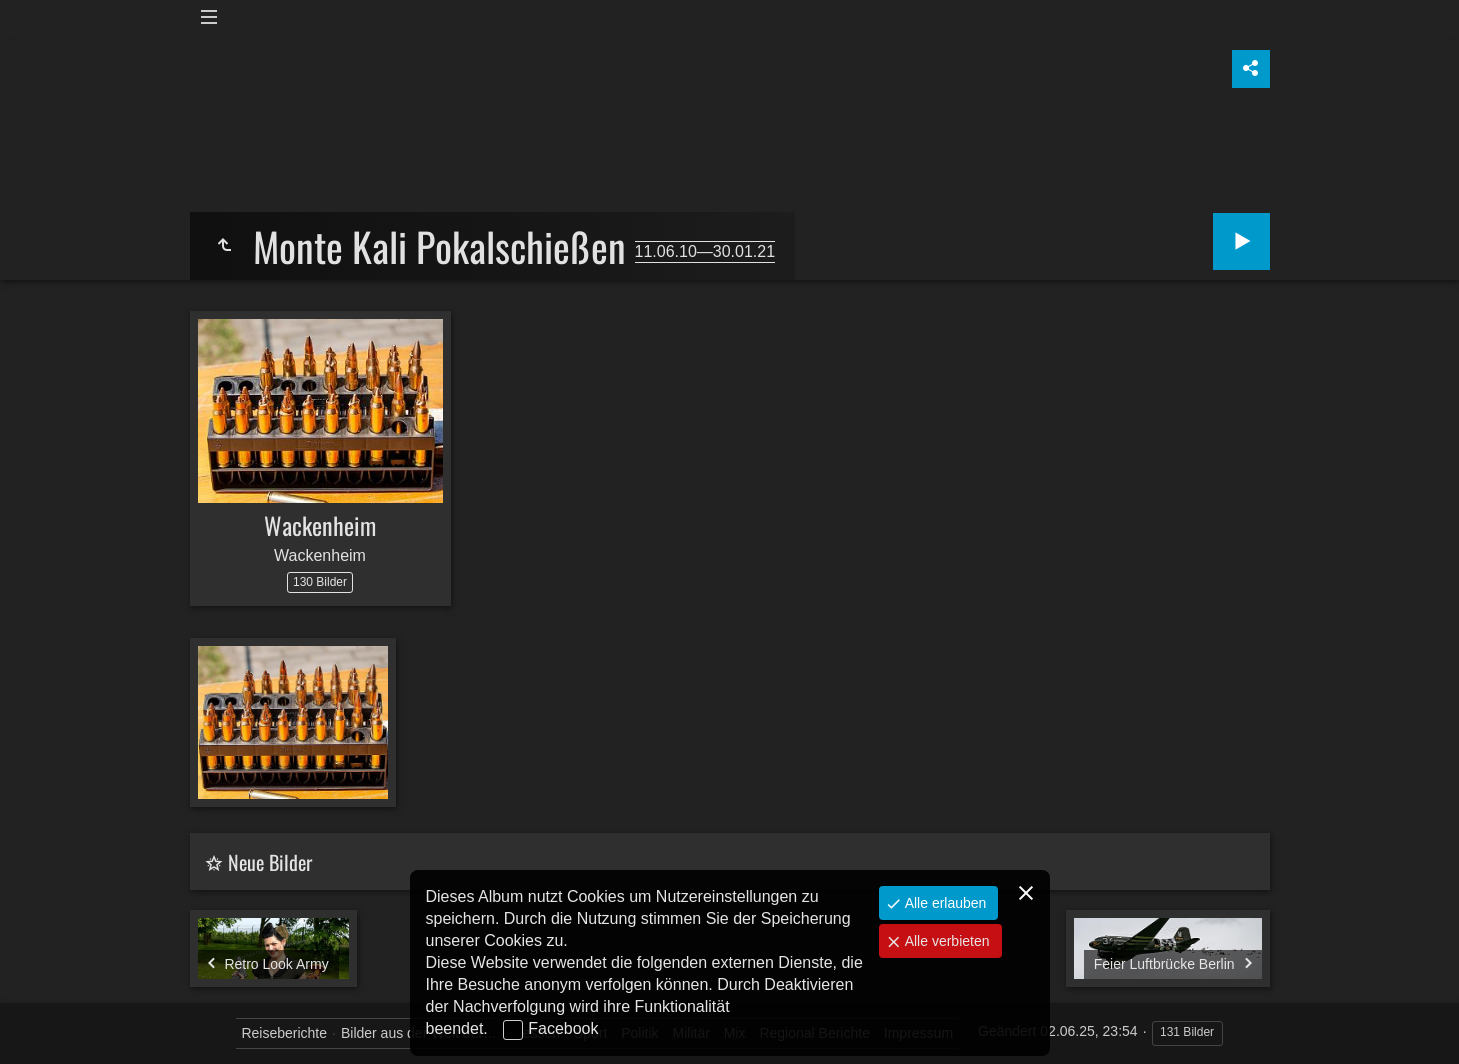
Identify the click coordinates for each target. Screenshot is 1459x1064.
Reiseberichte (284, 1033)
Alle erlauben (944, 903)
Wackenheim (320, 525)
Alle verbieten (945, 941)
